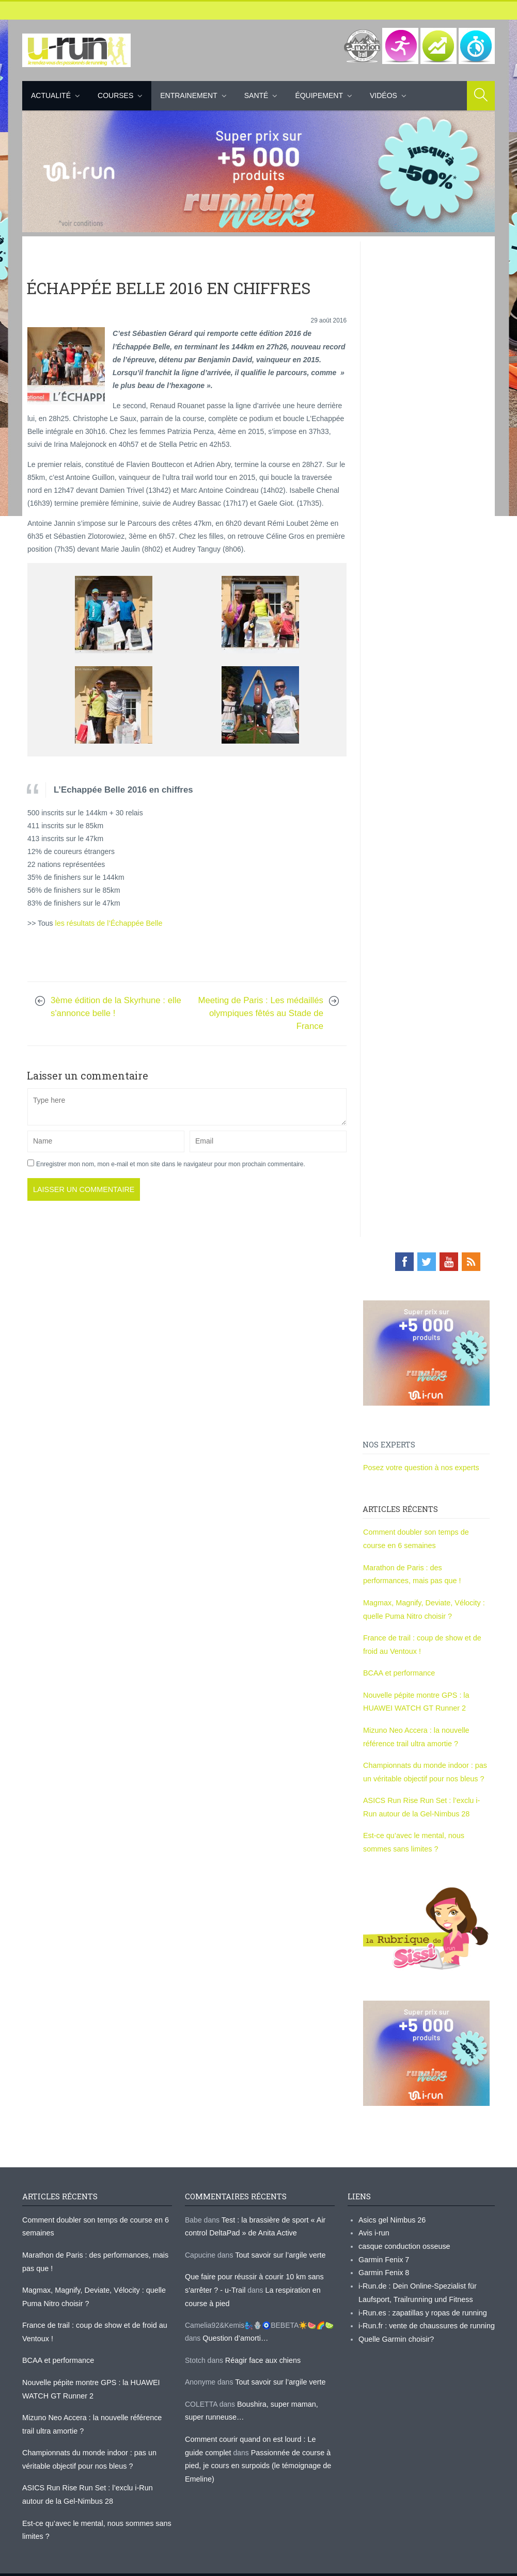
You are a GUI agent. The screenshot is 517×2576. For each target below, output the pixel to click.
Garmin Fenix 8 (383, 2261)
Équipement (319, 95)
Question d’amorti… (234, 2326)
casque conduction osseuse (403, 2235)
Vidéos (383, 95)
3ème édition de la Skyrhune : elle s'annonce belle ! (116, 1005)
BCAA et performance (398, 1668)
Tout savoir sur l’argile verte (279, 2244)
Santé (256, 95)
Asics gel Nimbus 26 (391, 2209)
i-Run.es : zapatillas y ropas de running (420, 2300)
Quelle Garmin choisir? (395, 2326)
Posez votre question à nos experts (419, 1466)
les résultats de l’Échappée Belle (107, 923)
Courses (115, 95)
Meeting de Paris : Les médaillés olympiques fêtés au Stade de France (260, 1012)
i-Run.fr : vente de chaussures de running (424, 2313)
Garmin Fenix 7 (383, 2248)
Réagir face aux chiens (262, 2347)
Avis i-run (373, 2222)
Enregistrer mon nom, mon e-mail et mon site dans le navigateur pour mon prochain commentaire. (170, 1163)
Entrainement (188, 95)
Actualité (51, 95)
